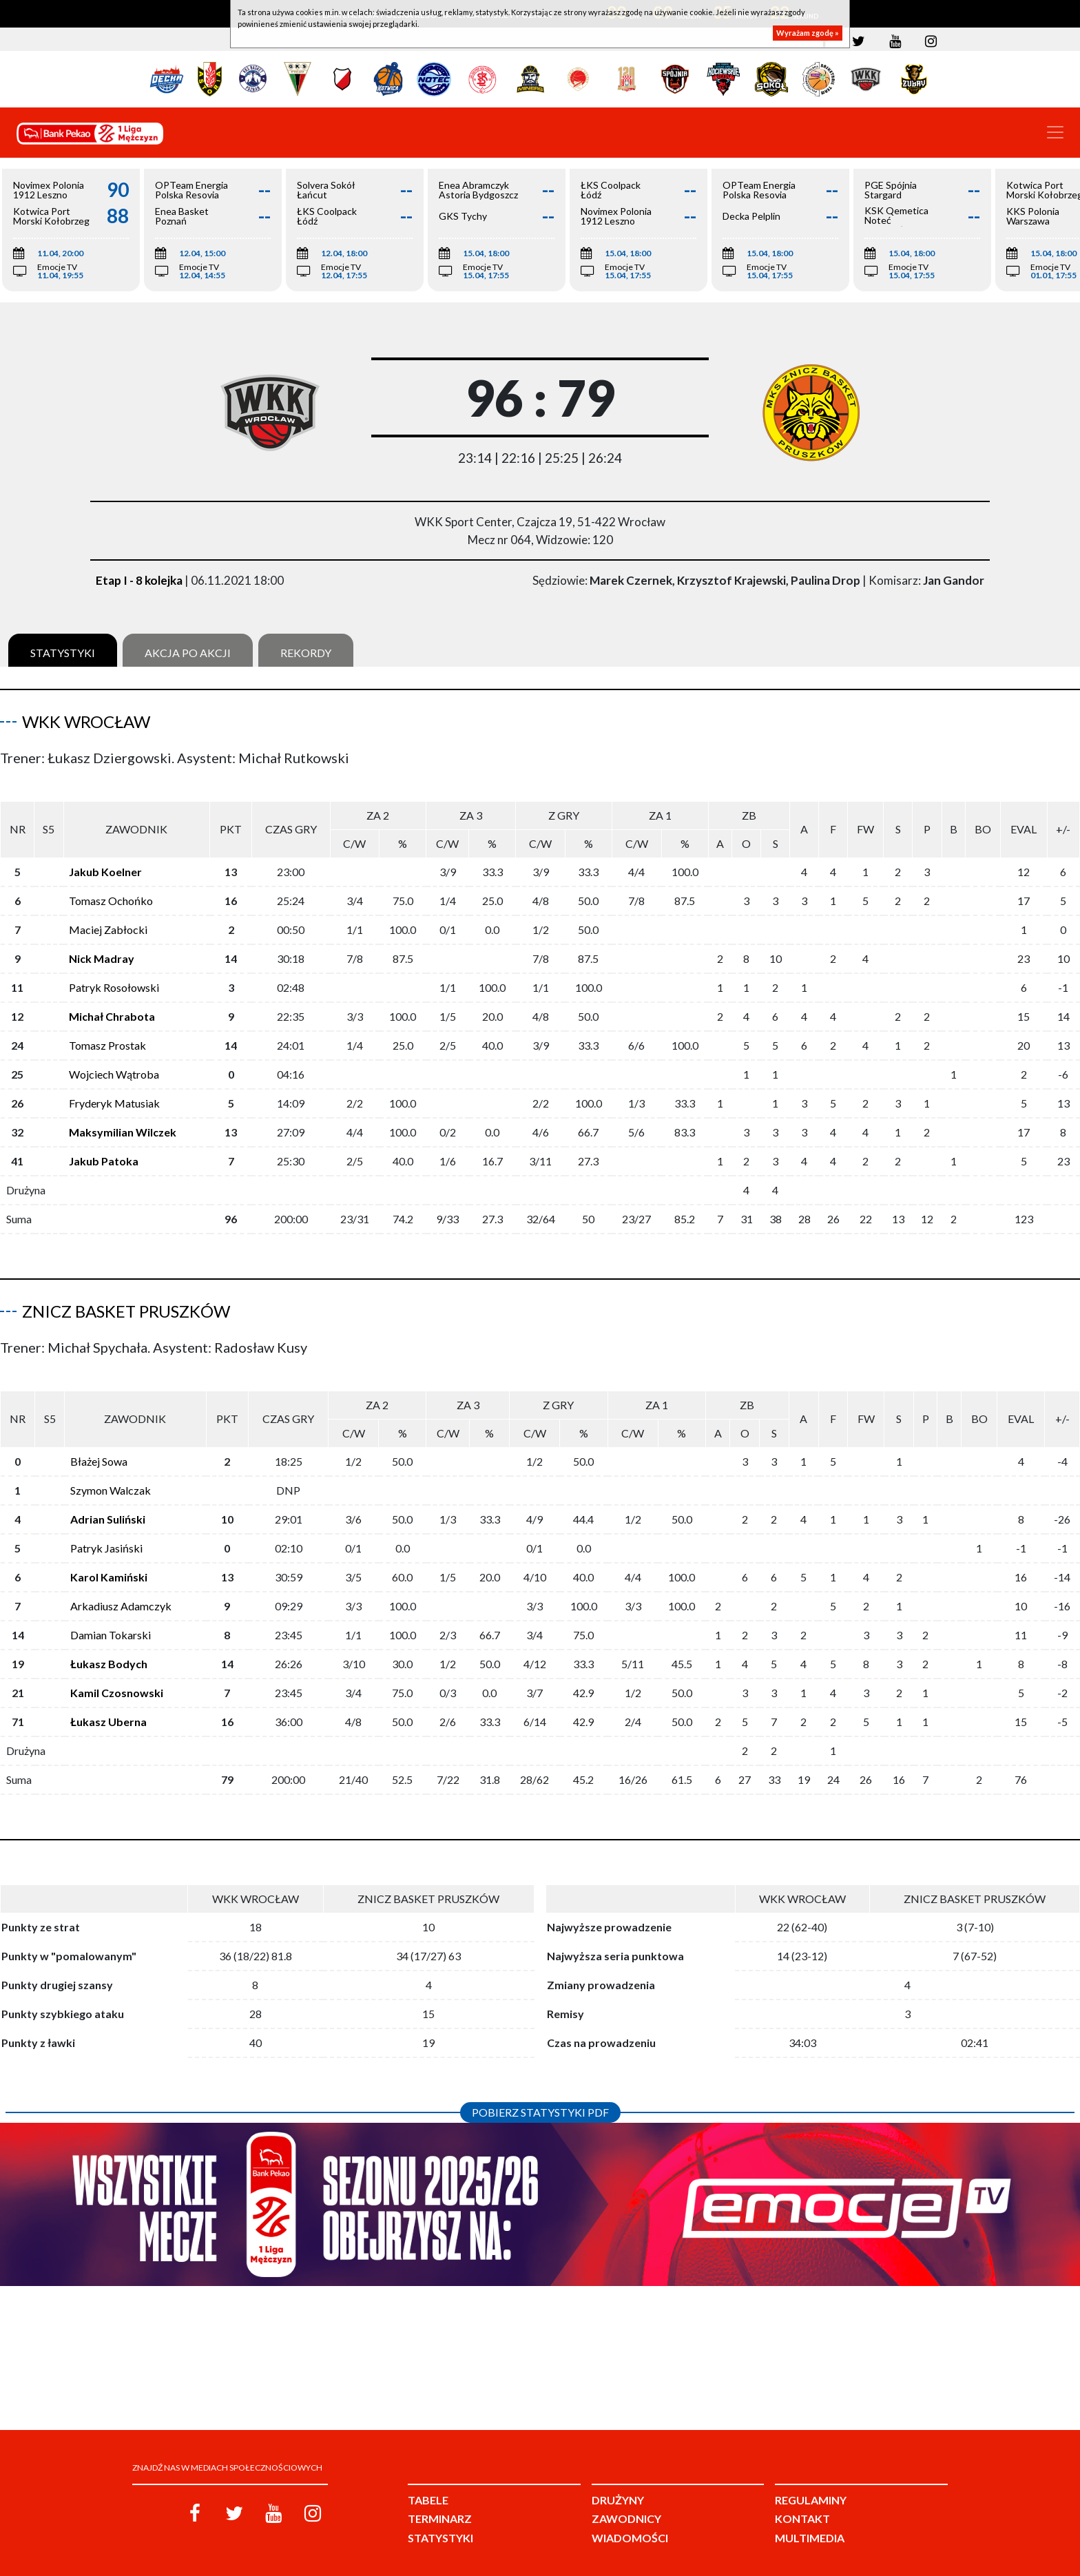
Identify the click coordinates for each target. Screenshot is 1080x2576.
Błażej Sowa (98, 1439)
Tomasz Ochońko (111, 889)
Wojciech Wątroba (114, 1063)
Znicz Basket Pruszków (126, 1300)
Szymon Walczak (110, 1468)
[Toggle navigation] (1055, 132)
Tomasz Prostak (107, 1034)
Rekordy (305, 652)
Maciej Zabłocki (108, 918)
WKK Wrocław (86, 721)
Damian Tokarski (110, 1612)
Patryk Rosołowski (114, 976)
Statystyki (62, 652)
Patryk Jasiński (106, 1526)
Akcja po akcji (188, 652)
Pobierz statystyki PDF (540, 2090)
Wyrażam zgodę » (807, 32)
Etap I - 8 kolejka (139, 580)
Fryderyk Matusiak (114, 1092)
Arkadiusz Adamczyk (121, 1583)
